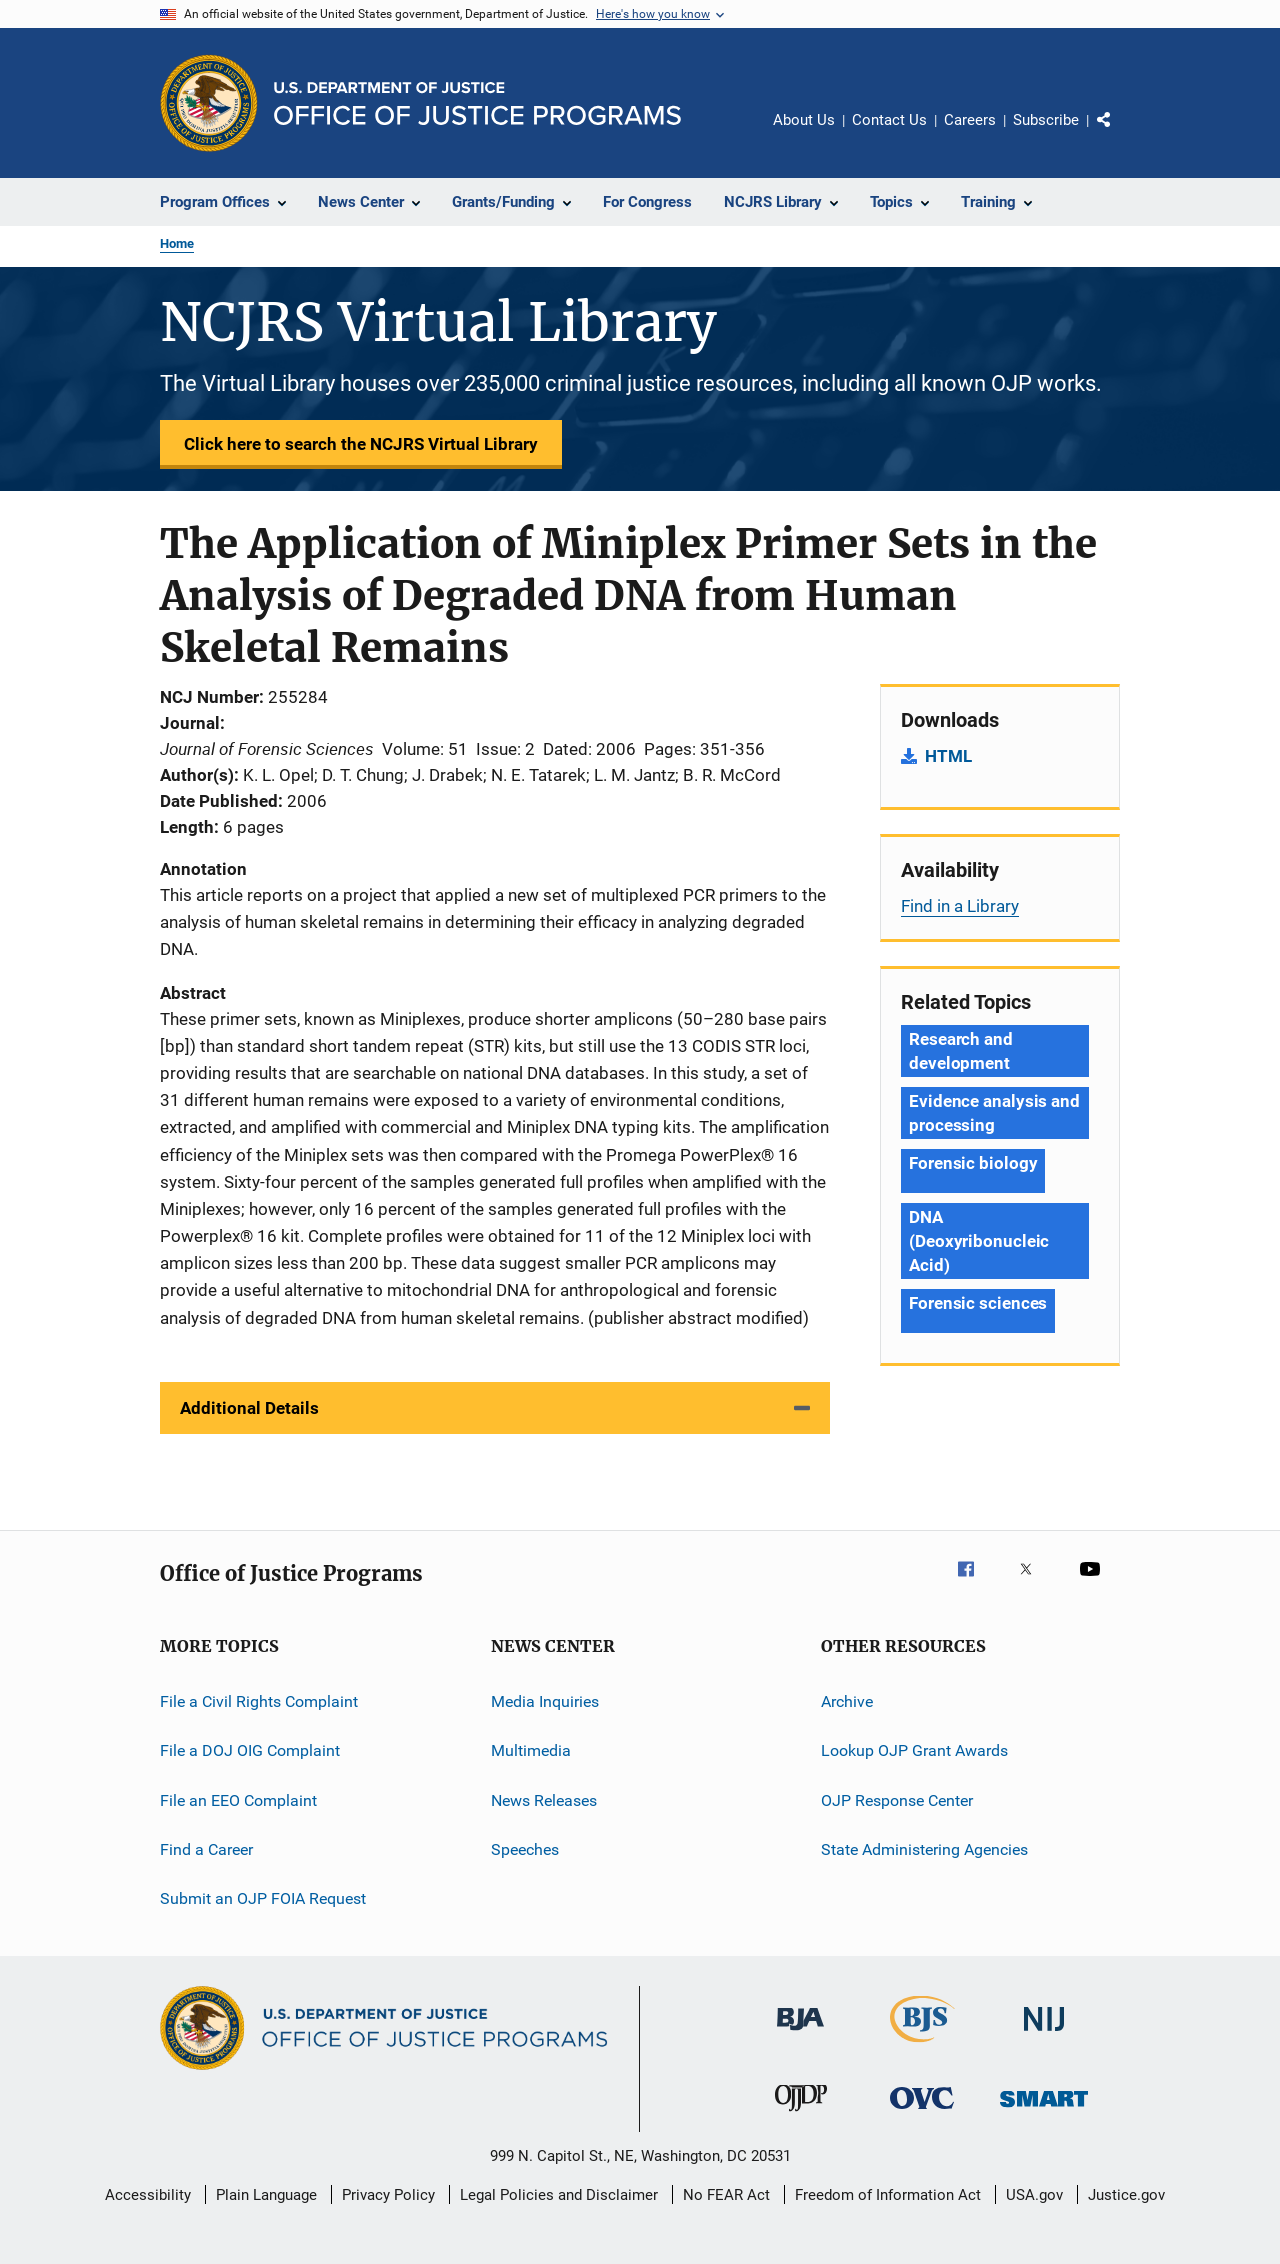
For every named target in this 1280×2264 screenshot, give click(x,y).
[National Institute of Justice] (1044, 2034)
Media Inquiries (545, 1701)
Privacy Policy (388, 2195)
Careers (970, 120)
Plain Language (266, 2195)
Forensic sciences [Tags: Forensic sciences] (978, 1303)
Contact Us (889, 120)
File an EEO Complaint (238, 1799)
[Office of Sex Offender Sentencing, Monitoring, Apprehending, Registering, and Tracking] (1044, 2110)
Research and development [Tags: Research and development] (961, 1051)
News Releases (544, 1799)
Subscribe (1046, 120)
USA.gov (1034, 2195)
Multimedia (531, 1750)
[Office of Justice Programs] (209, 103)
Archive (847, 1701)
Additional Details (249, 1408)
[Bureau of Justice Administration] (800, 2034)
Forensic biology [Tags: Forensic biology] (973, 1163)
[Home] (477, 103)
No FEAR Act (726, 2195)
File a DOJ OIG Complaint (250, 1750)
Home (177, 243)
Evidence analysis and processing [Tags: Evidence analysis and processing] (994, 1113)
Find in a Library (960, 906)
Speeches (525, 1849)
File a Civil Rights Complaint (259, 1701)
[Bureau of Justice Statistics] (922, 2046)
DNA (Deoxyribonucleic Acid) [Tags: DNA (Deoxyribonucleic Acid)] (979, 1241)
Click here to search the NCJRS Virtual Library (361, 444)
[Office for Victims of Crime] (922, 2112)
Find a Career (206, 1849)
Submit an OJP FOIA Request (263, 1898)
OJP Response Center (897, 1799)
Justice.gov (1126, 2195)
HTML (948, 756)
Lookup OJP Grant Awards (914, 1750)
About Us (804, 120)
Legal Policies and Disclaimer (559, 2195)
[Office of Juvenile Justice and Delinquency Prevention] (801, 2115)
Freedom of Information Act (888, 2195)
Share (1120, 134)
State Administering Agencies (924, 1849)
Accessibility (148, 2195)
